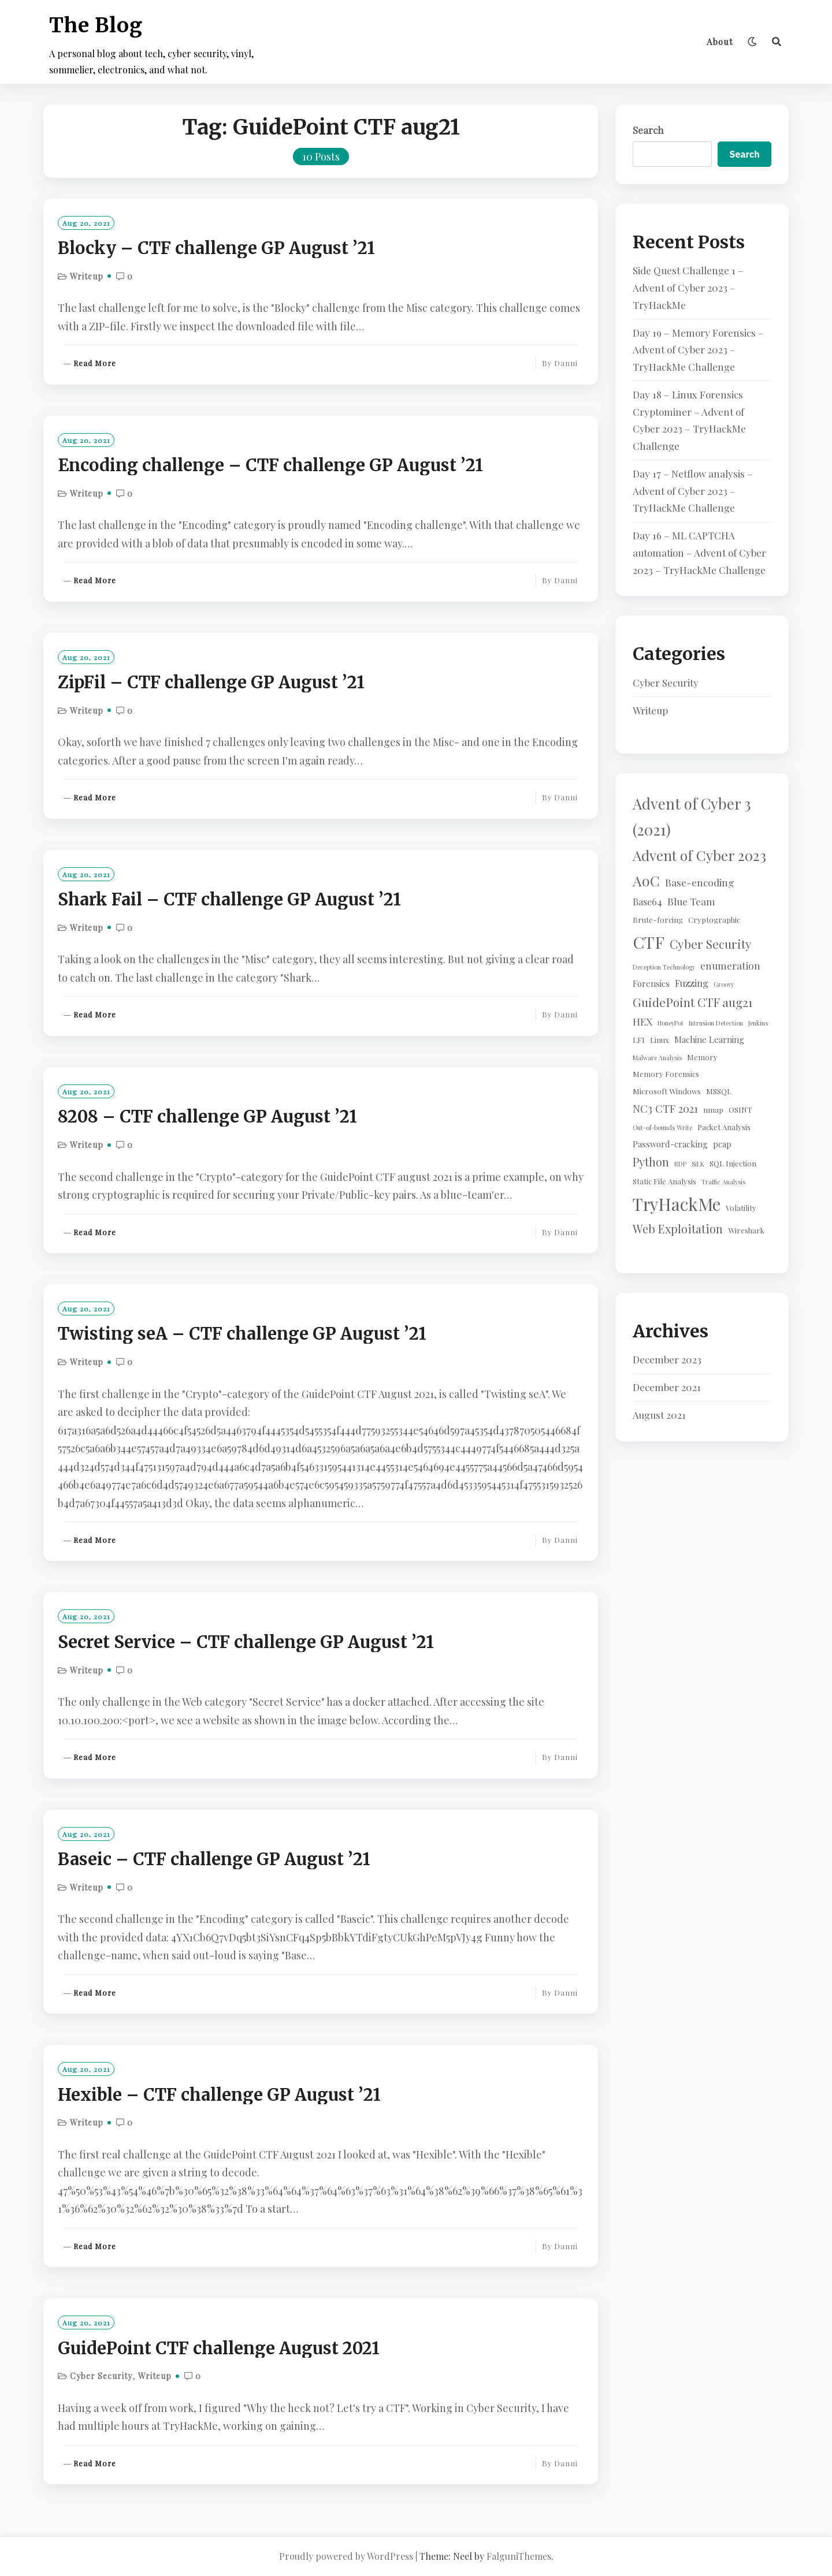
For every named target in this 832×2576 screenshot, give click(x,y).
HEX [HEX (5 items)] (642, 1021)
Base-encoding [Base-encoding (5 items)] (699, 882)
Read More (94, 363)
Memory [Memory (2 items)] (702, 1057)
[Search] (777, 41)
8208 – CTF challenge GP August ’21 (207, 1116)
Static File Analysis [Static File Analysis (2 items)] (664, 1181)
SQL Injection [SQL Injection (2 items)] (733, 1163)
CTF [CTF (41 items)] (648, 942)
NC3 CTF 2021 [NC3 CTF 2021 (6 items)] (665, 1108)
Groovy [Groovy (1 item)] (724, 984)
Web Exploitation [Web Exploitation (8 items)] (678, 1228)
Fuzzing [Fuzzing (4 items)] (691, 982)
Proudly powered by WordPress (346, 2556)
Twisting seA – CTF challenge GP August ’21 (242, 1334)
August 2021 (659, 1414)
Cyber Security (101, 2375)
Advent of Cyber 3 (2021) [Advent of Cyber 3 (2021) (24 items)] (692, 816)
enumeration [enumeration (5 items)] (730, 965)
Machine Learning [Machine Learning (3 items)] (709, 1039)
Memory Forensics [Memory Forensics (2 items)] (666, 1074)
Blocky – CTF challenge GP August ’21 (216, 248)
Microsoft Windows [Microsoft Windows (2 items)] (667, 1091)
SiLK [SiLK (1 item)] (698, 1164)
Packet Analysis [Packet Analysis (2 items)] (724, 1127)
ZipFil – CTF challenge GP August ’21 (211, 682)
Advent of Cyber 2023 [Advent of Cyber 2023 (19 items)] (699, 855)
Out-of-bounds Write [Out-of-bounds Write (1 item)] (662, 1127)
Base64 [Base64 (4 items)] (647, 901)
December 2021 (667, 1387)
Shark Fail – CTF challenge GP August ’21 (229, 899)
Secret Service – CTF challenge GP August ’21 (246, 1642)
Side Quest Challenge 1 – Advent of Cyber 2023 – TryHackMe (688, 287)
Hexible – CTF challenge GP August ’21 (219, 2095)
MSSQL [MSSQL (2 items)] (718, 1091)
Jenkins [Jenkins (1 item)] (758, 1023)
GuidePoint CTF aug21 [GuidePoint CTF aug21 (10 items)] (692, 1002)
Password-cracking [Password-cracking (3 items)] (670, 1144)
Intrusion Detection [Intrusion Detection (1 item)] (716, 1023)
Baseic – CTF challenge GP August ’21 (214, 1859)
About (720, 41)
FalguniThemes (518, 2556)
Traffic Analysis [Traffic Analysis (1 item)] (723, 1181)
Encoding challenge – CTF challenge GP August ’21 (270, 465)
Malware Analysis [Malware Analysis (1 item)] (657, 1057)
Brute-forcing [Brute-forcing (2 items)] (658, 919)
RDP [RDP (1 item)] (680, 1164)
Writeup (86, 276)
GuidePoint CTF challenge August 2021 (219, 2348)
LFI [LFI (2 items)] (639, 1040)
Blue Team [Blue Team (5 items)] (691, 901)
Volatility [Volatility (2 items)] (741, 1208)
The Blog (96, 25)
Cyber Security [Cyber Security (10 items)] (711, 943)
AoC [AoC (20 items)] (646, 880)
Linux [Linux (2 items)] (659, 1040)
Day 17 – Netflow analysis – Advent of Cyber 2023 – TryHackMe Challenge (693, 491)
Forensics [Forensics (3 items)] (651, 983)
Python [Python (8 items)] (651, 1161)
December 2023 (667, 1359)
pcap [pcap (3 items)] (722, 1144)
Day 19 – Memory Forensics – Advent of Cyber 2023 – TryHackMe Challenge (698, 350)
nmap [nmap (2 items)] (713, 1109)
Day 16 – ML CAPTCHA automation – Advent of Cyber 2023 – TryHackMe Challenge (699, 552)
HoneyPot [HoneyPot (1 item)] (671, 1023)
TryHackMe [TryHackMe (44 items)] (676, 1203)
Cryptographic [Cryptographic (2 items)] (714, 919)
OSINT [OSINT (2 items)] (740, 1109)
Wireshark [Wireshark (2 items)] (746, 1230)
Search (648, 130)
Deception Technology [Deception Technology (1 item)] (664, 967)
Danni (566, 363)
